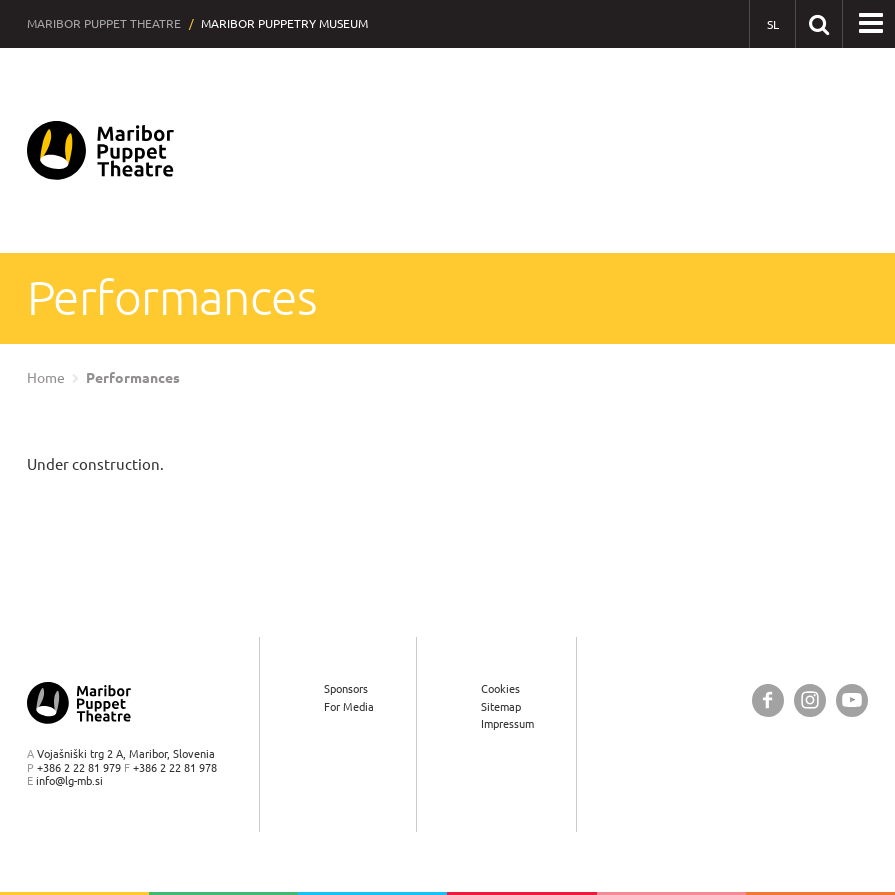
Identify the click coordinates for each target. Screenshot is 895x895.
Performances (133, 378)
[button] (871, 24)
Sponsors (346, 688)
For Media (349, 706)
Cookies (500, 688)
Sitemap (501, 706)
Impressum (507, 723)
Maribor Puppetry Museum (284, 23)
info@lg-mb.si (69, 780)
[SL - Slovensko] (772, 24)
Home (46, 378)
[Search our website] (818, 23)
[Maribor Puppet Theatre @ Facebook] (768, 700)
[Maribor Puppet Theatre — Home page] (100, 150)
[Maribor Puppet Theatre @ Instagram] (810, 700)
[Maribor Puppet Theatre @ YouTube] (852, 700)
